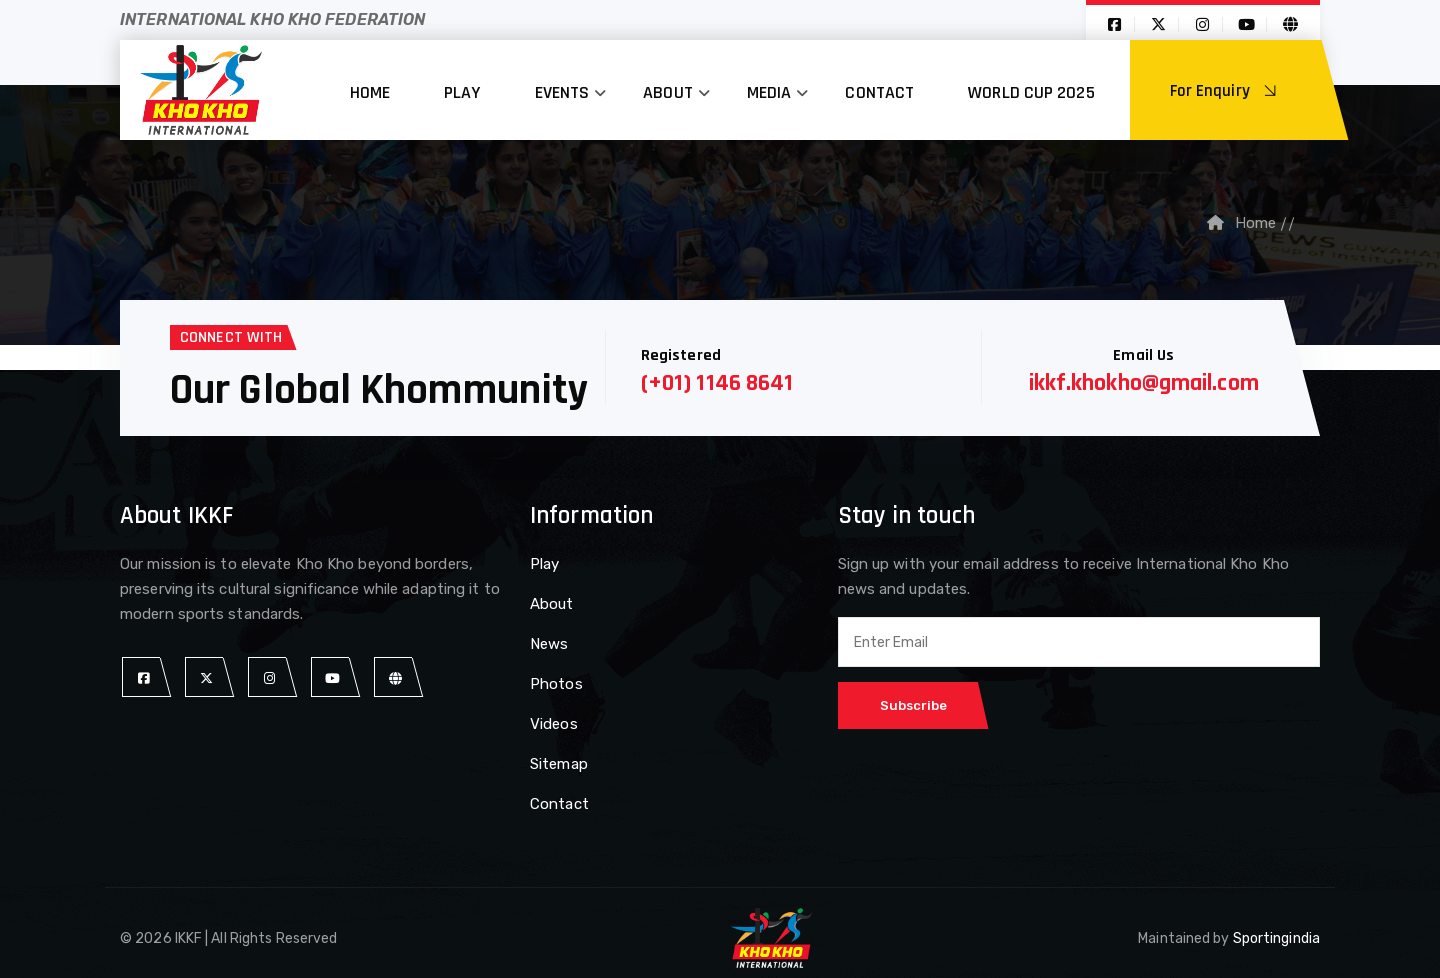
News (549, 644)
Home (370, 92)
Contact (879, 92)
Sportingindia (1276, 938)
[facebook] (143, 677)
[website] (395, 677)
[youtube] (332, 677)
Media (769, 92)
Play (462, 92)
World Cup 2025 (1031, 92)
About (668, 92)
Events (562, 92)
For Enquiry (1226, 91)
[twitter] (206, 677)
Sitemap (559, 764)
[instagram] (269, 677)
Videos (554, 724)
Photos (556, 684)
